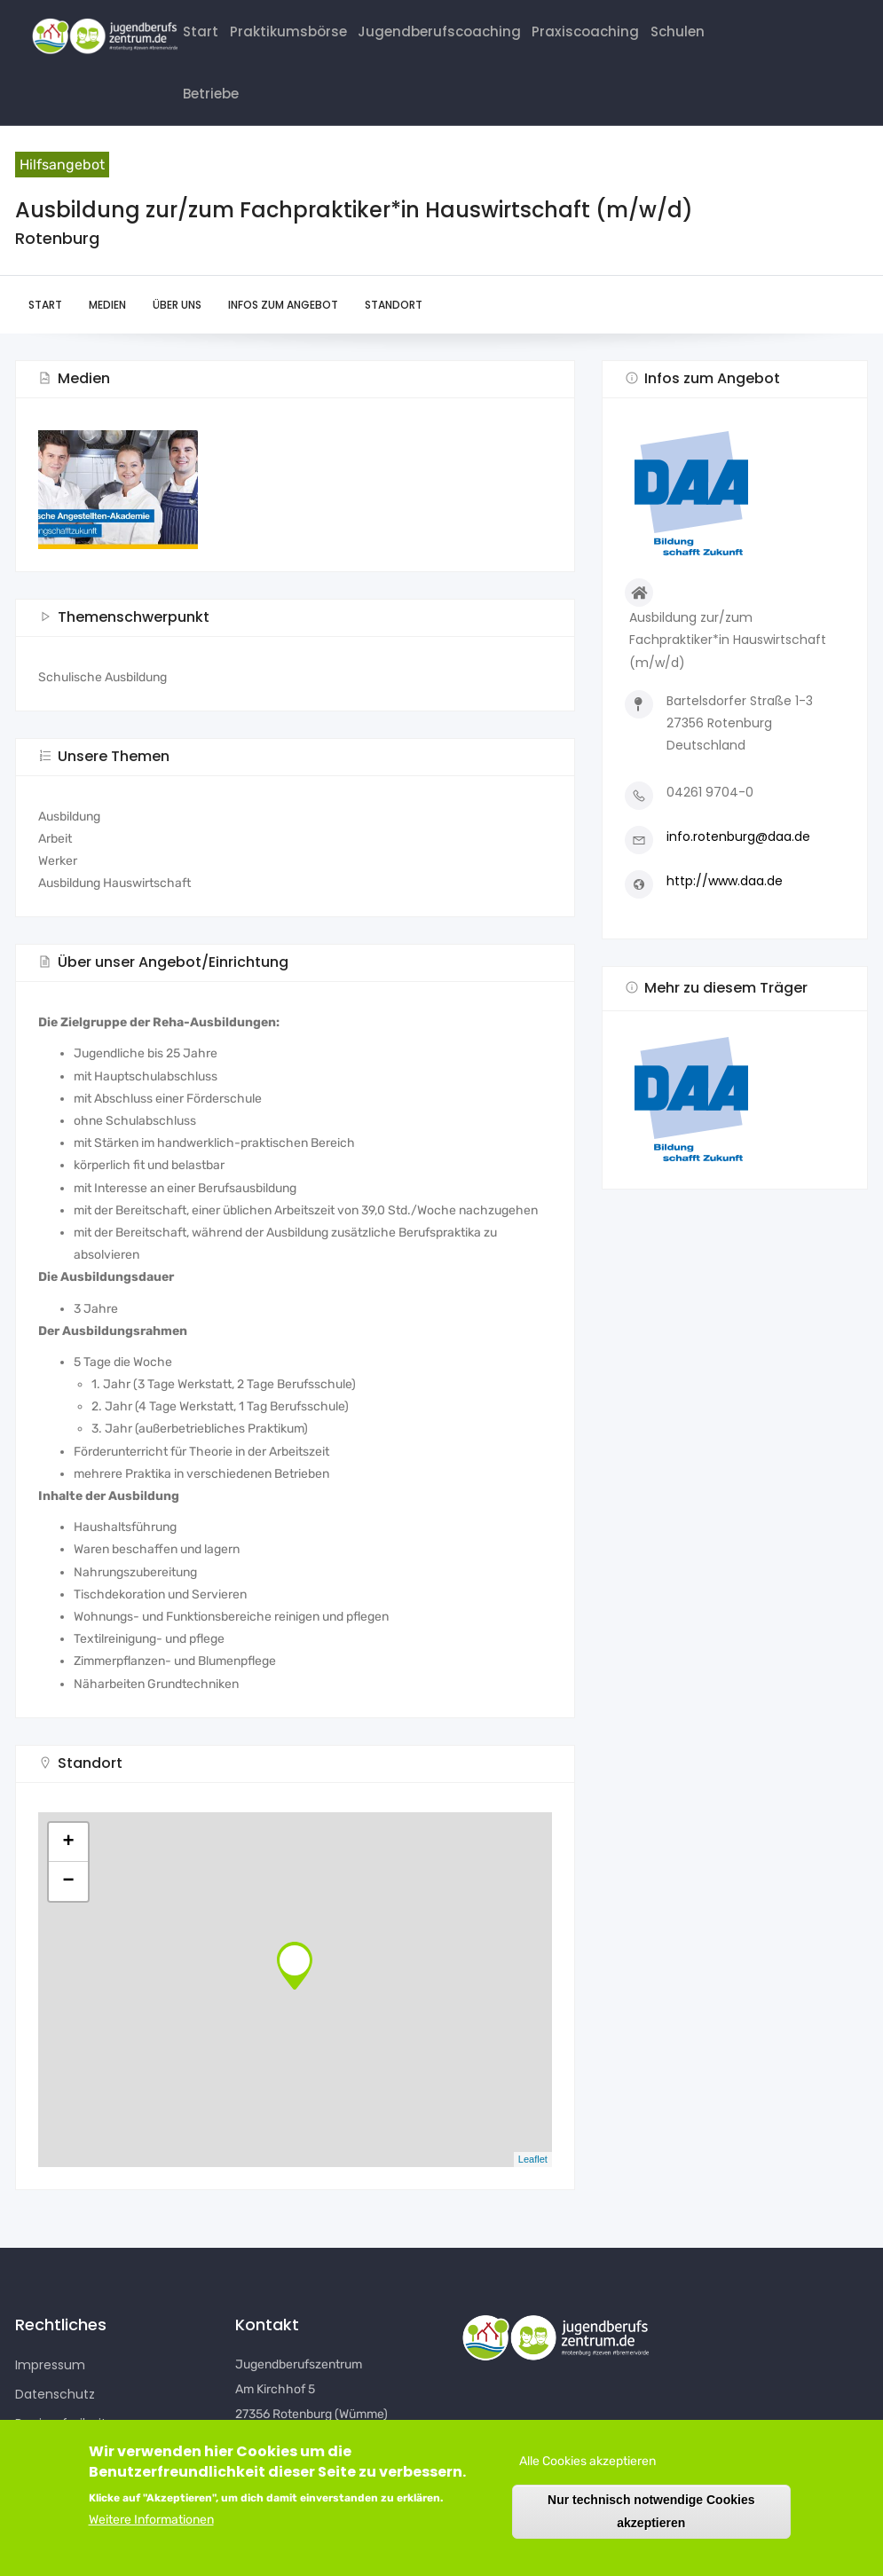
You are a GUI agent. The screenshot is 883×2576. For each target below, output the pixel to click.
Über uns (177, 330)
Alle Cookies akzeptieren (587, 2461)
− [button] (68, 1906)
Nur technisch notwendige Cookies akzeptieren (651, 2511)
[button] (735, 1125)
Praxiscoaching (610, 37)
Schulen (707, 37)
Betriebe (215, 112)
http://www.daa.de (724, 906)
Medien (107, 330)
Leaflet (533, 2184)
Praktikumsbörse (296, 37)
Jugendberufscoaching (455, 37)
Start (203, 37)
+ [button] (68, 1867)
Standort (393, 330)
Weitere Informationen (151, 2519)
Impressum (50, 2390)
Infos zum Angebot (283, 330)
